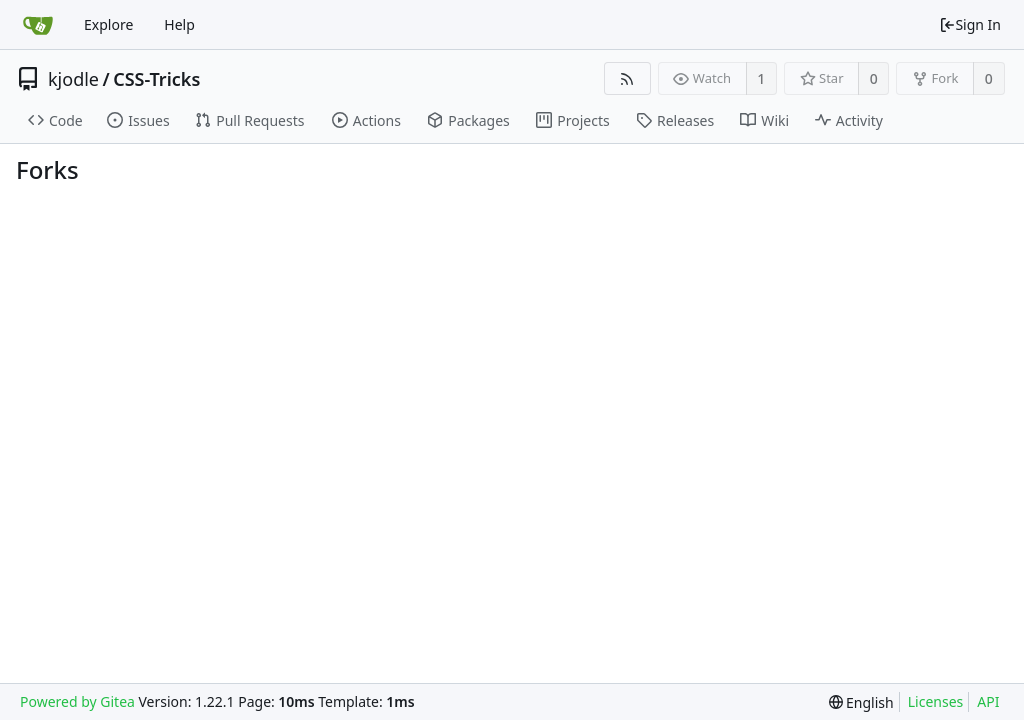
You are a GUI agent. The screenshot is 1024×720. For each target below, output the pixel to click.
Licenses (936, 701)
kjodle (73, 79)
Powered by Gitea (77, 701)
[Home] (38, 25)
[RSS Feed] (627, 78)
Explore (108, 24)
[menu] (861, 702)
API (988, 701)
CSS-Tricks (156, 79)
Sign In (970, 24)
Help (179, 24)
